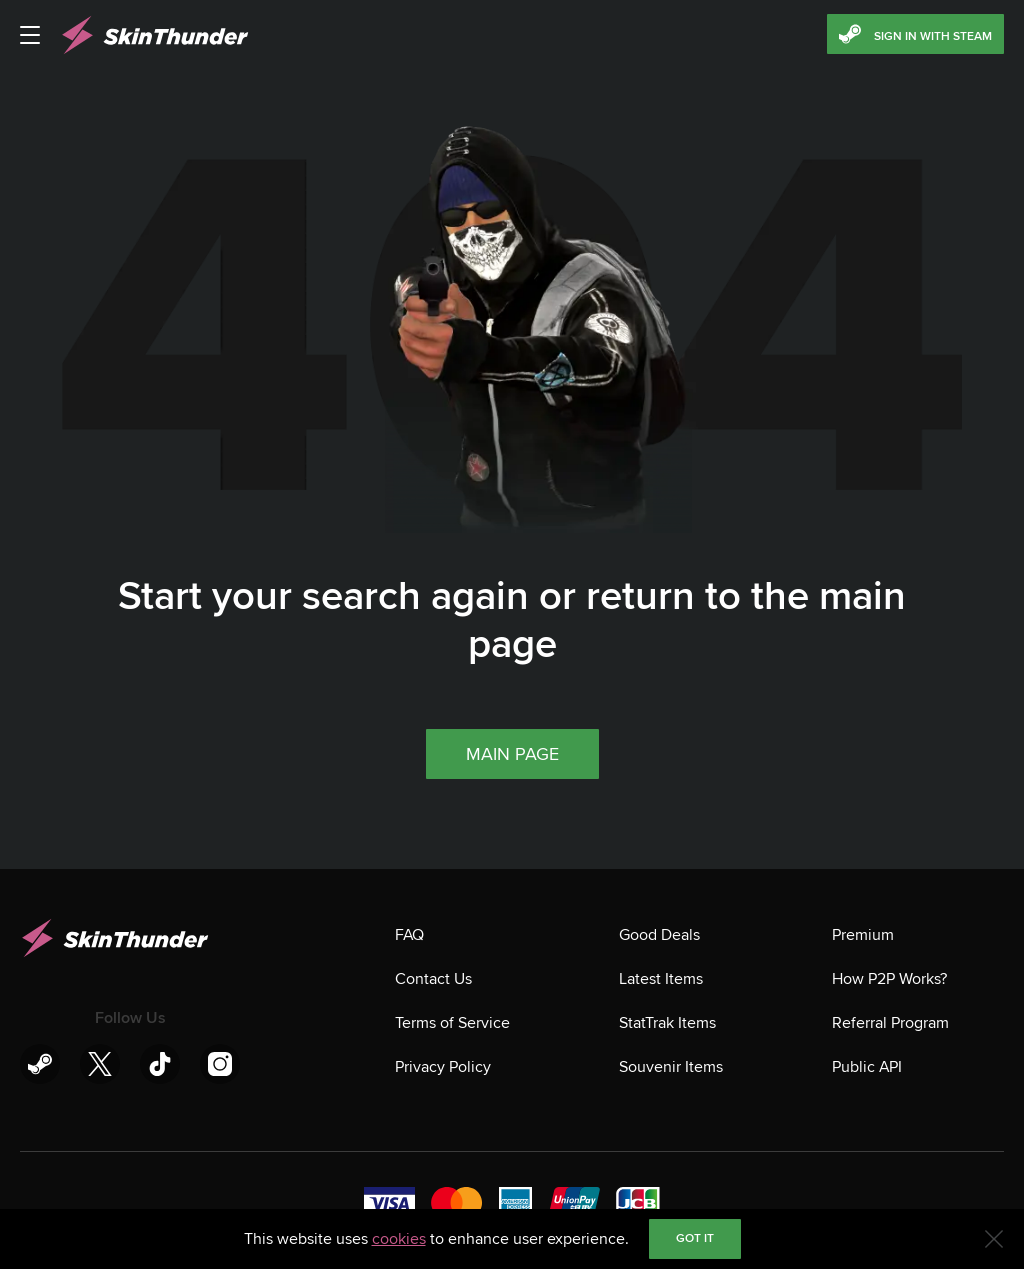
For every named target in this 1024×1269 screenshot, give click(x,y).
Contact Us (433, 979)
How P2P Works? (889, 979)
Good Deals (659, 935)
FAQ (409, 935)
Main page (512, 754)
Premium (863, 935)
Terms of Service (452, 1023)
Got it (695, 1238)
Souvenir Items (671, 1067)
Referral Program (890, 1023)
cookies (399, 1239)
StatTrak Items (667, 1023)
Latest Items (661, 979)
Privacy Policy (443, 1067)
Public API (867, 1067)
